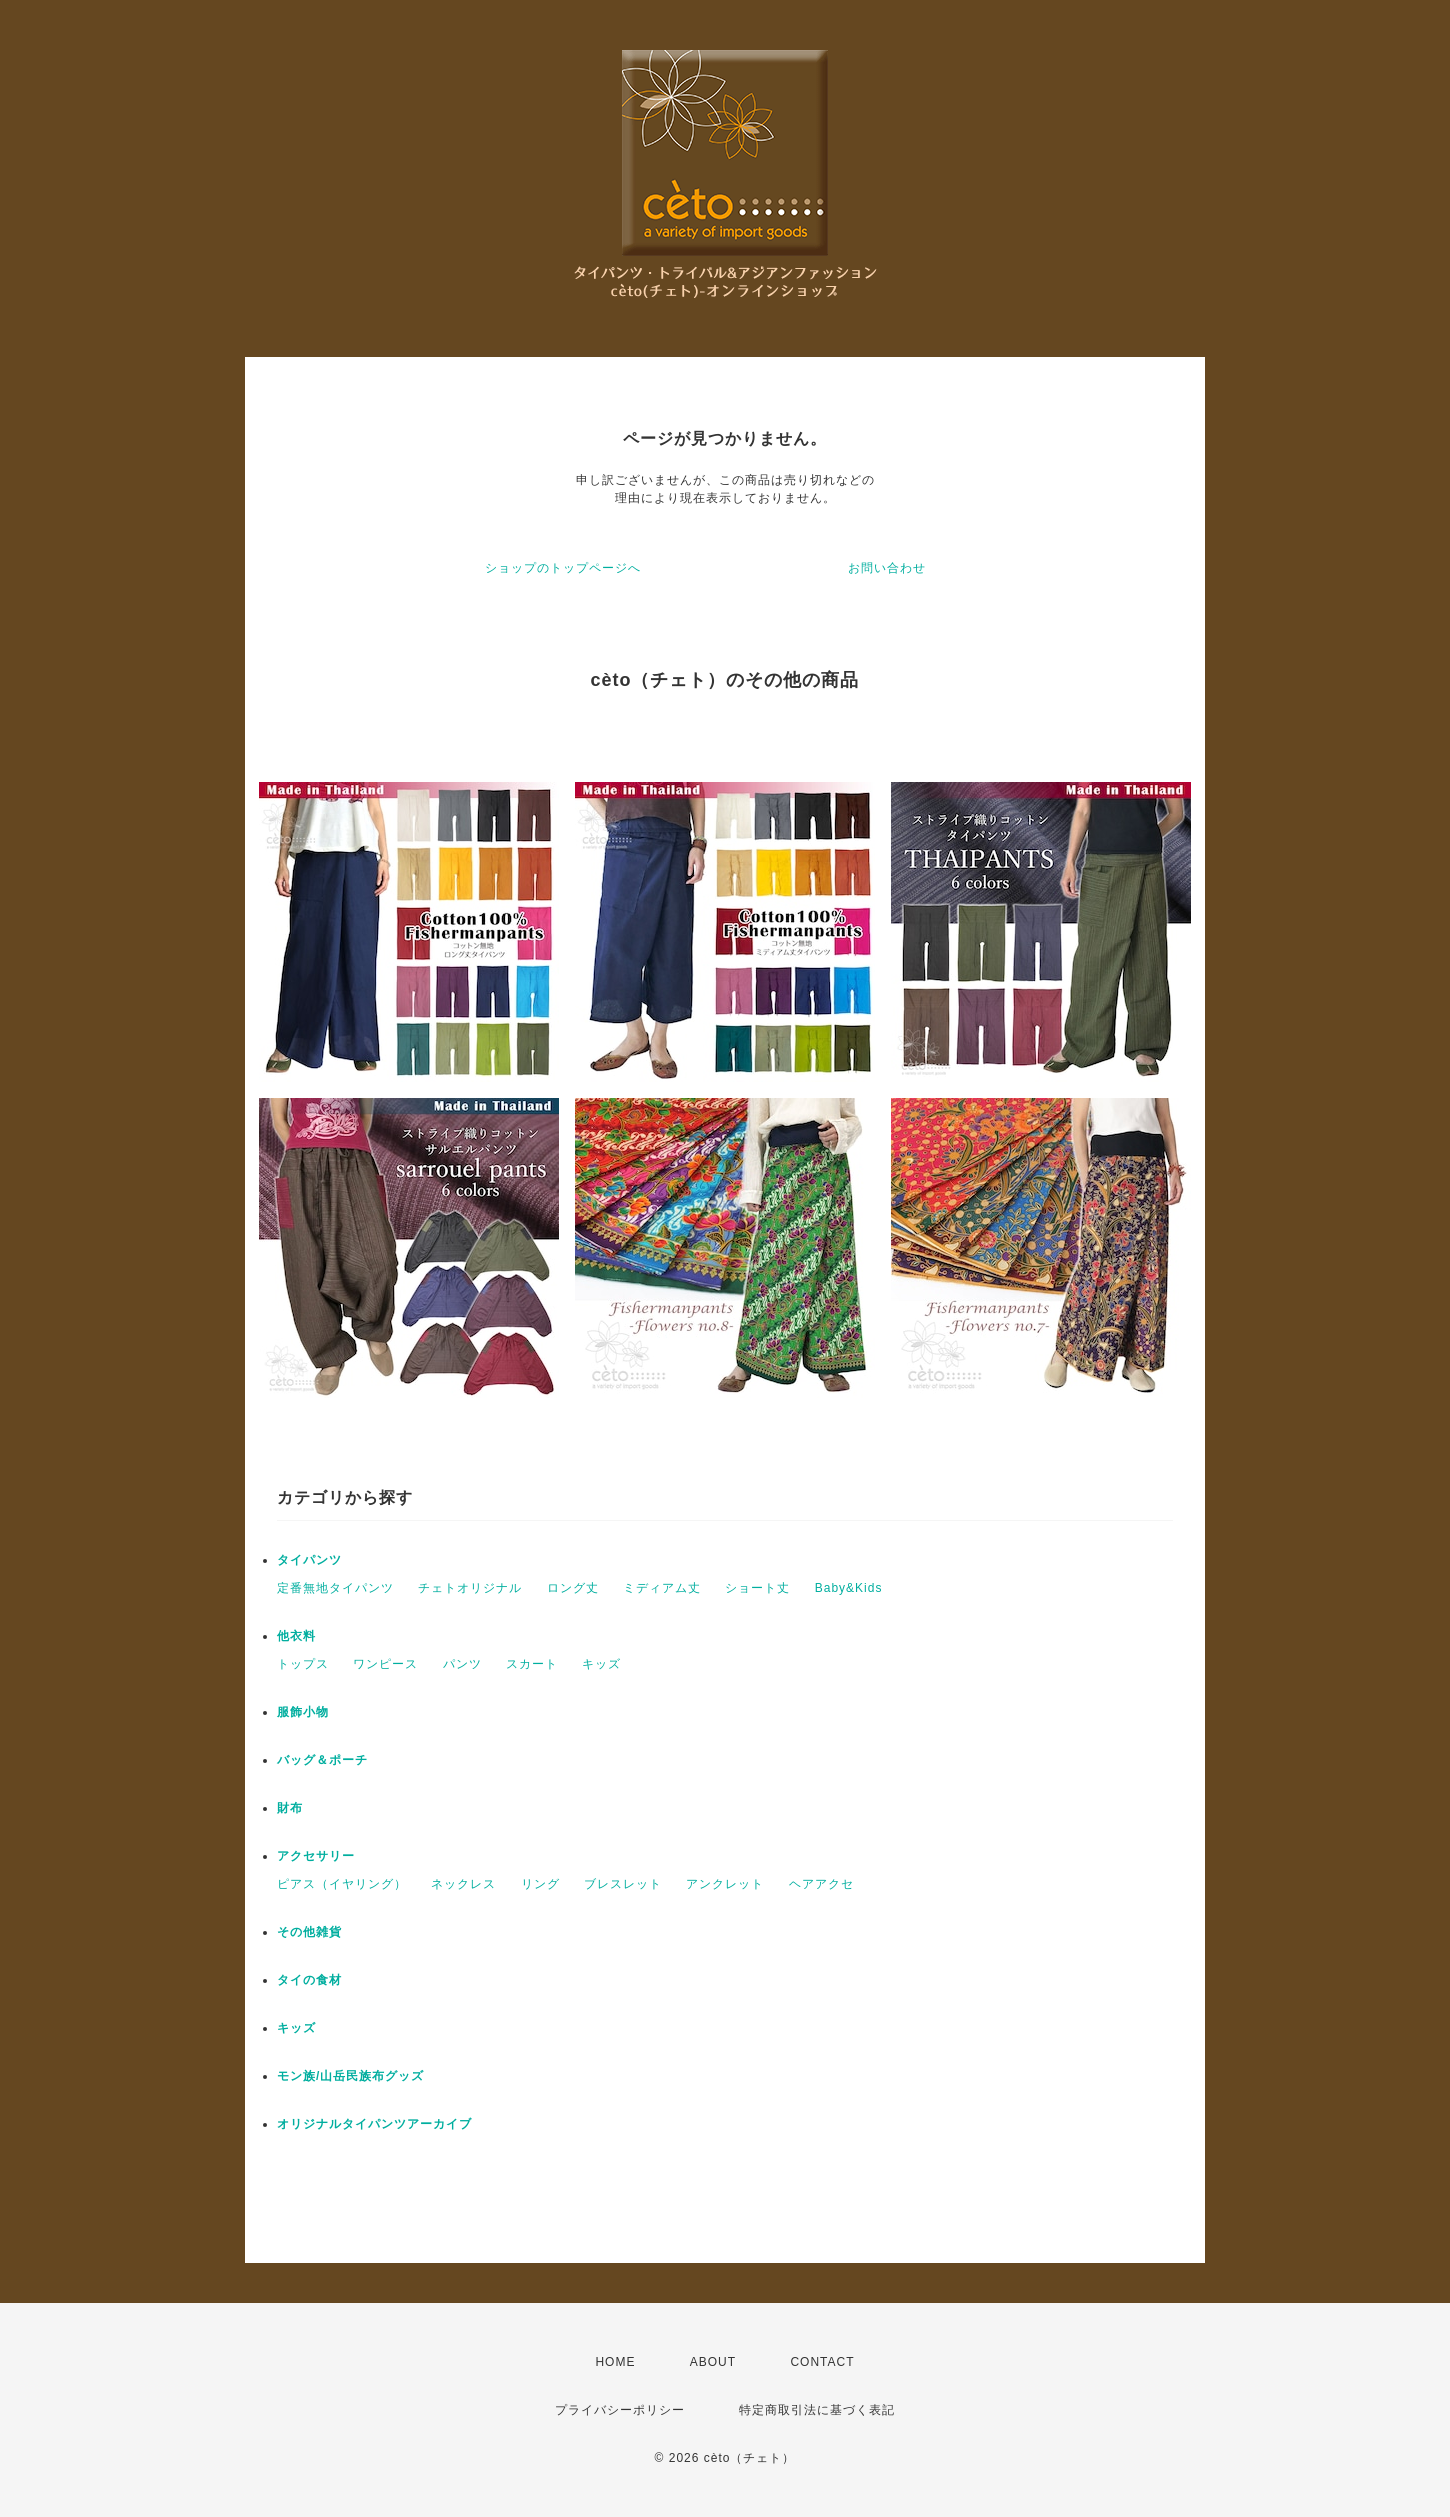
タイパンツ (309, 1560)
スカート (532, 1664)
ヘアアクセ (821, 1884)
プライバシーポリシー (620, 2410)
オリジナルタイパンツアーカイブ (374, 2124)
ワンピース (385, 1664)
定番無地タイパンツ (335, 1588)
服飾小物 (303, 1712)
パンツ (462, 1664)
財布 (290, 1808)
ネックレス (463, 1884)
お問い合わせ (887, 568)
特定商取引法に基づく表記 (817, 2410)
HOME (615, 2362)
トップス (303, 1664)
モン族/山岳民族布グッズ (350, 2076)
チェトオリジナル (470, 1588)
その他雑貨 (309, 1932)
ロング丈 (573, 1588)
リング (540, 1884)
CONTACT (822, 2362)
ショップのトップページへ (563, 568)
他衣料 (296, 1636)
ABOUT (713, 2362)
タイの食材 (309, 1980)
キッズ (601, 1664)
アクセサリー (316, 1856)
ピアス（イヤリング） (342, 1884)
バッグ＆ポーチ (322, 1760)
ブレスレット (623, 1884)
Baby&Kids (849, 1588)
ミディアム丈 (662, 1588)
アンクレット (725, 1884)
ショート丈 (757, 1588)
